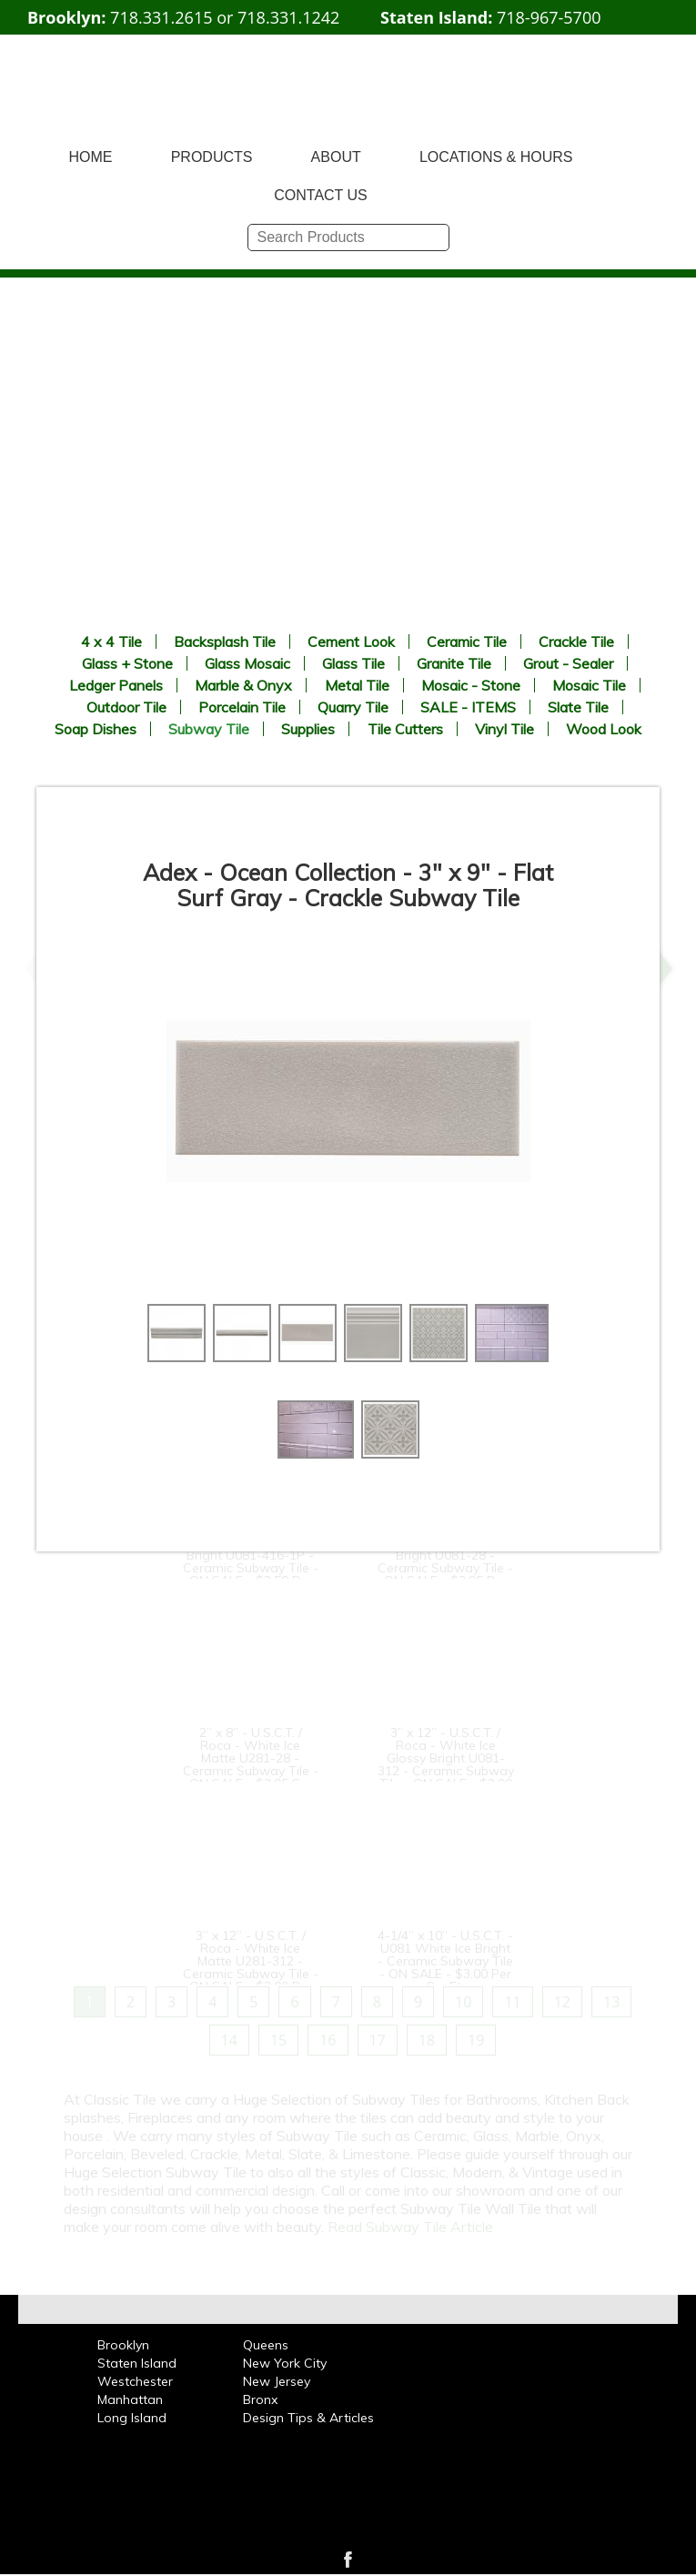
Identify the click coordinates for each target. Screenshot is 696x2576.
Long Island (131, 2417)
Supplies (308, 729)
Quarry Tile (353, 707)
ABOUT (336, 157)
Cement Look (351, 641)
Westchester (135, 2381)
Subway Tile (208, 729)
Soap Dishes (95, 729)
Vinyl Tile (504, 729)
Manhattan (130, 2399)
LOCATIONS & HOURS (496, 157)
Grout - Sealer (568, 663)
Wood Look (603, 729)
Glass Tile (353, 663)
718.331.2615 (161, 17)
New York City (285, 2363)
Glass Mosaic (247, 663)
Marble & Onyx (243, 685)
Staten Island (137, 2363)
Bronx (260, 2399)
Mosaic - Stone (470, 685)
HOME (91, 157)
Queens (265, 2345)
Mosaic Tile (589, 685)
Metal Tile (357, 685)
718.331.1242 (288, 17)
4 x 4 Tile (111, 641)
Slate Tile (578, 707)
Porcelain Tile (242, 707)
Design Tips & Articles (308, 2417)
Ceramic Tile (467, 641)
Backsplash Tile (225, 641)
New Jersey (276, 2381)
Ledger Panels (116, 685)
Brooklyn (123, 2345)
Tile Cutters (405, 729)
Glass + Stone (127, 663)
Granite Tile (454, 663)
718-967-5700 (549, 17)
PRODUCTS (212, 157)
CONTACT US (321, 195)
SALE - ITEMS (468, 707)
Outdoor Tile (126, 707)
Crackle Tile (576, 641)
